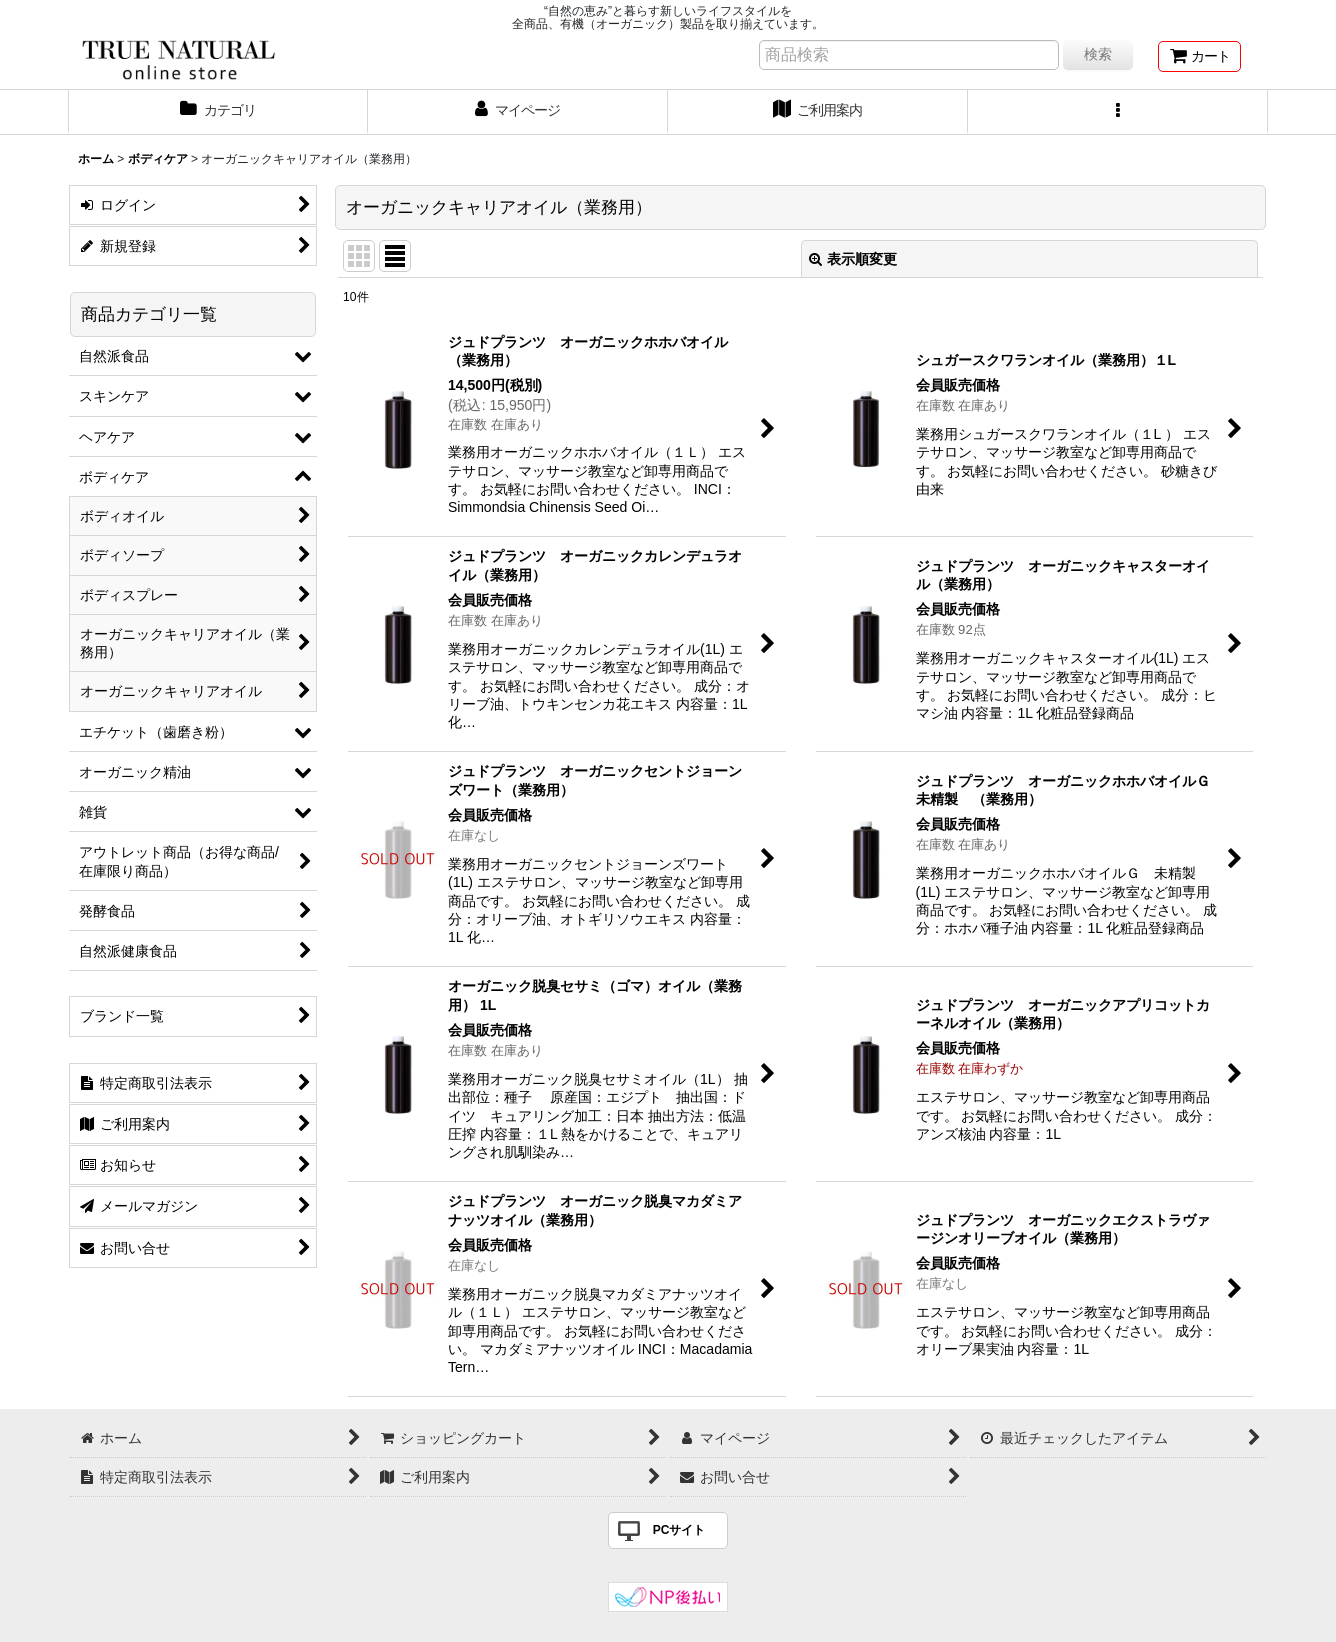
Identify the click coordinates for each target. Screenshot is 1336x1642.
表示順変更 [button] (853, 259)
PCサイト (679, 1530)
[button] (1118, 112)
